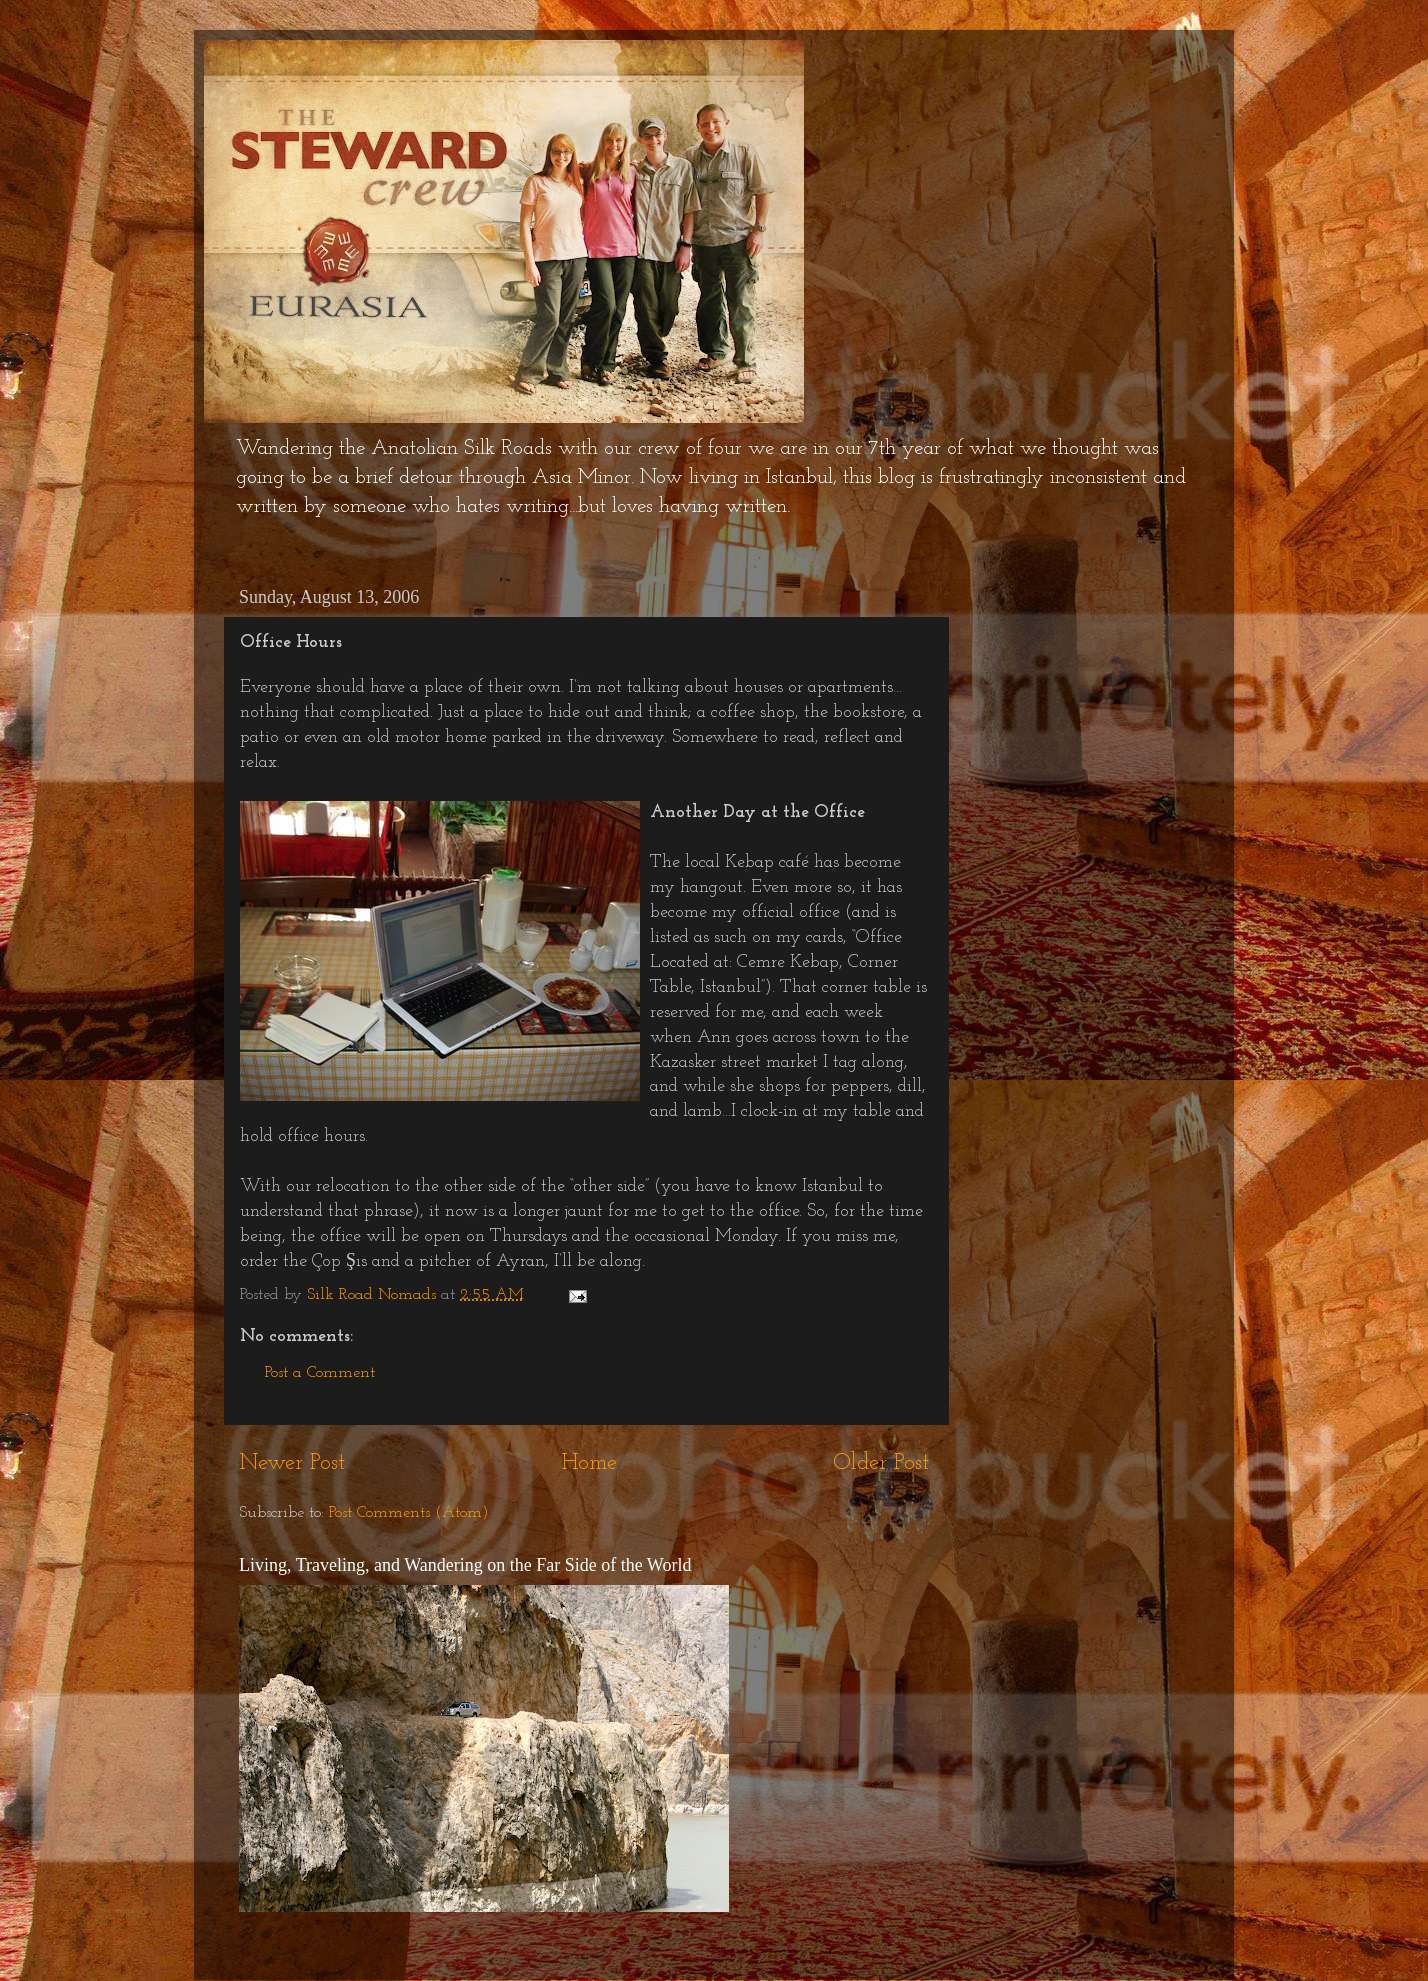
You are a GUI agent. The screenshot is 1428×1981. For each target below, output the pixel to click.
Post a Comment (320, 1373)
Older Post (881, 1463)
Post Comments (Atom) (409, 1513)
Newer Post (292, 1463)
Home (589, 1463)
